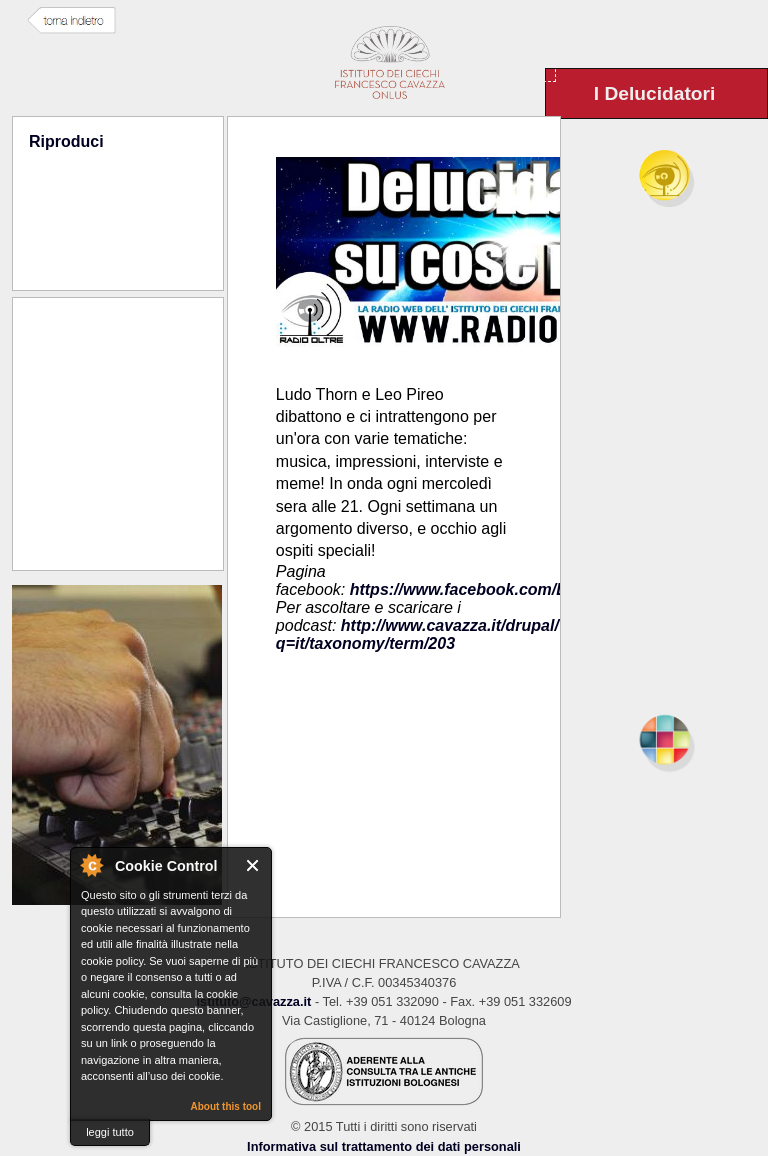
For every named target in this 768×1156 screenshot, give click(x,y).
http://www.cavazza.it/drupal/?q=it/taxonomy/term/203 (422, 634)
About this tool (225, 1106)
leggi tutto (110, 1132)
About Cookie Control (91, 865)
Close (253, 865)
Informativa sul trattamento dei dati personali (384, 1146)
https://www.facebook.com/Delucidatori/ (501, 589)
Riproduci (66, 141)
